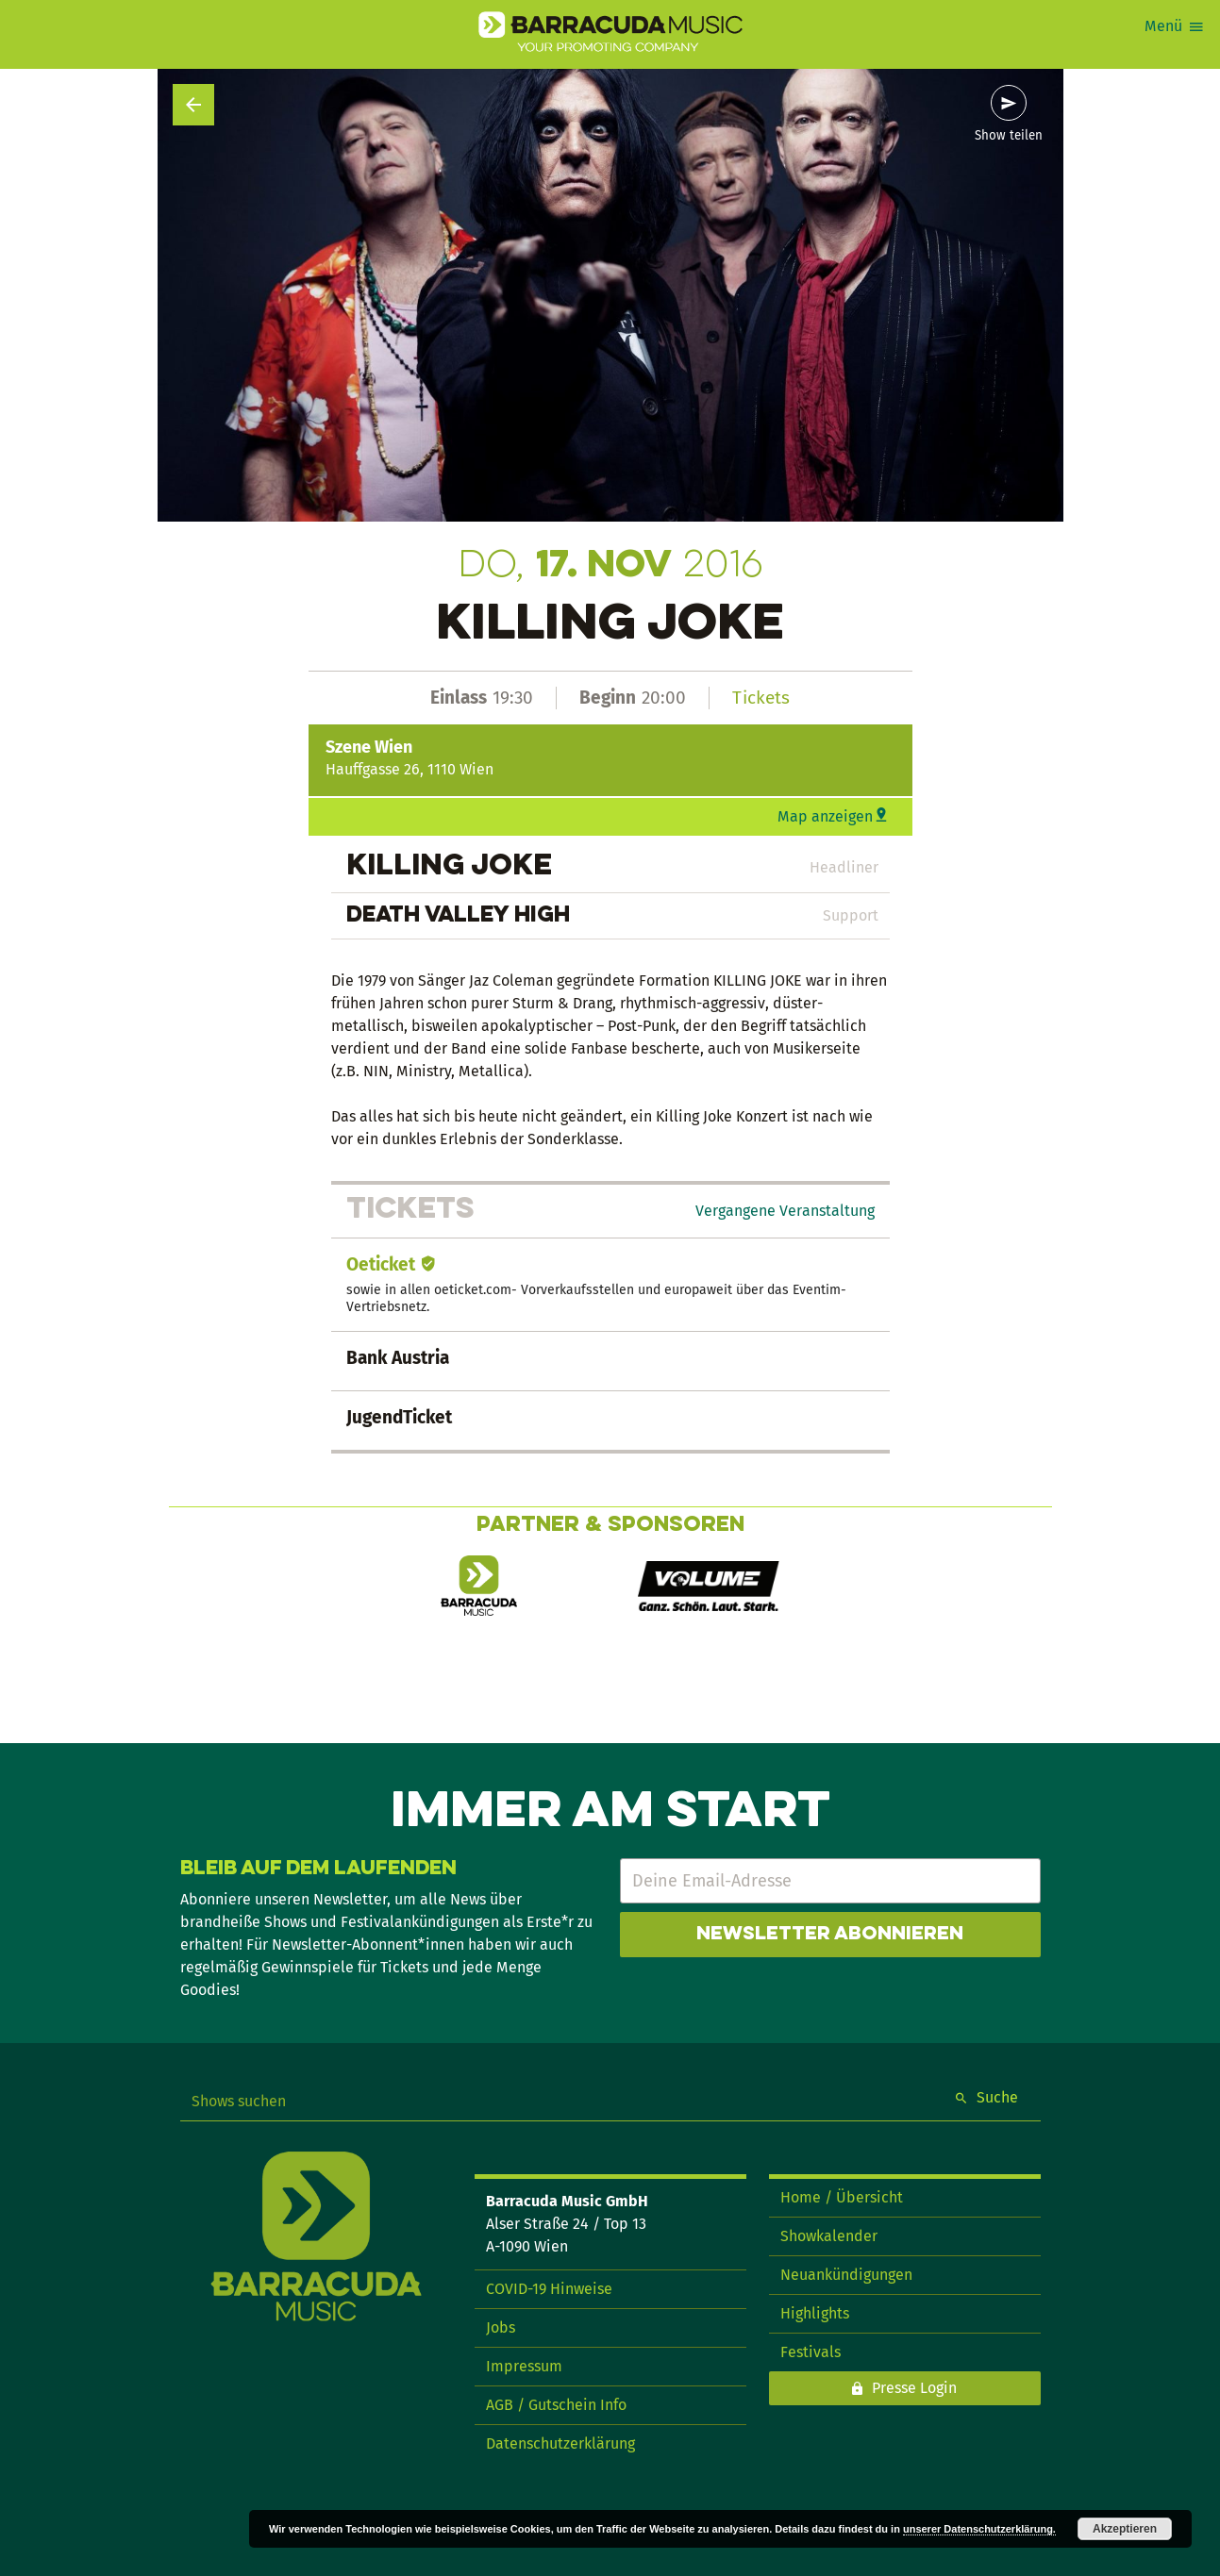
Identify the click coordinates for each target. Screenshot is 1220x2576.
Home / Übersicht (841, 2197)
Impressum (524, 2366)
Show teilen (1009, 135)
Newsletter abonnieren (829, 1934)
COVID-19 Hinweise (549, 2289)
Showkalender (828, 2236)
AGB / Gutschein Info (556, 2405)
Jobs (500, 2327)
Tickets (761, 697)
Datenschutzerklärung (560, 2443)
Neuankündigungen (846, 2275)
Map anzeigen (825, 816)
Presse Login (914, 2388)
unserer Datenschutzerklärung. (979, 2528)
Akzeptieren (1125, 2528)
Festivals (810, 2352)
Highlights (814, 2313)
